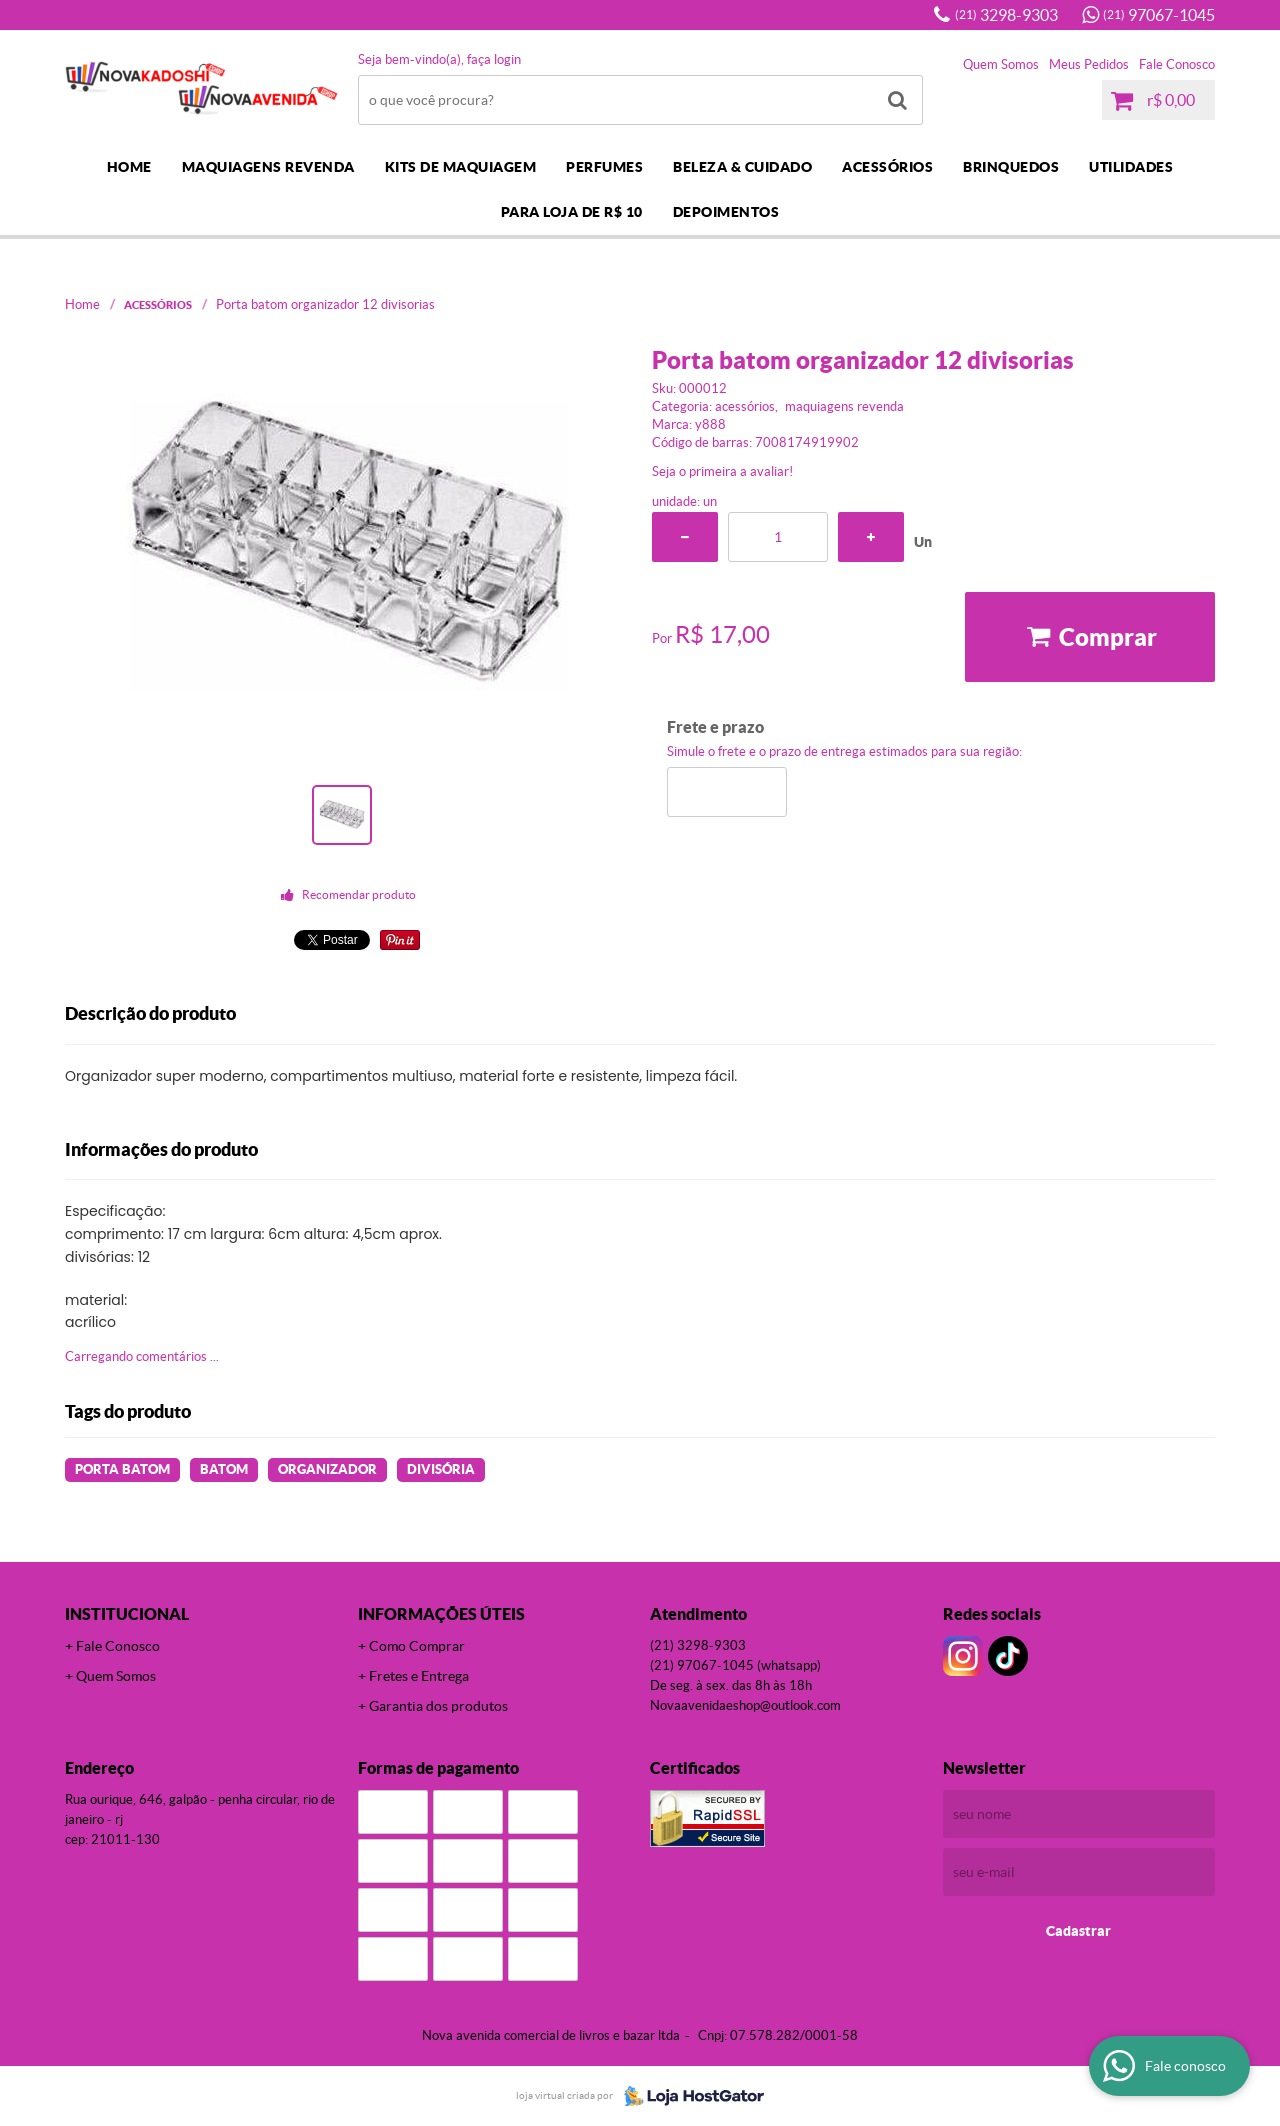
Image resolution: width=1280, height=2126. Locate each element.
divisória (441, 1469)
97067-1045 (1159, 15)
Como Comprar (417, 1646)
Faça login (494, 59)
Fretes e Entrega (419, 1676)
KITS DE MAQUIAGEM (461, 167)
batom (224, 1469)
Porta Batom (122, 1469)
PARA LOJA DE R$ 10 (572, 212)
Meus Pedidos (1089, 64)
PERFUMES (604, 167)
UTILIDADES (1131, 167)
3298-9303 (1006, 15)
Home (129, 167)
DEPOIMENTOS (726, 212)
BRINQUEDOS (1011, 167)
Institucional (127, 1614)
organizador (327, 1469)
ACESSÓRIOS (887, 167)
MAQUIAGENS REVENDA (268, 167)
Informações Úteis (441, 1614)
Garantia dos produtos (438, 1706)
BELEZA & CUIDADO (742, 167)
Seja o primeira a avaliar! (722, 471)
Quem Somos (1001, 64)
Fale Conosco (1177, 64)
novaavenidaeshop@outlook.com (745, 1705)
